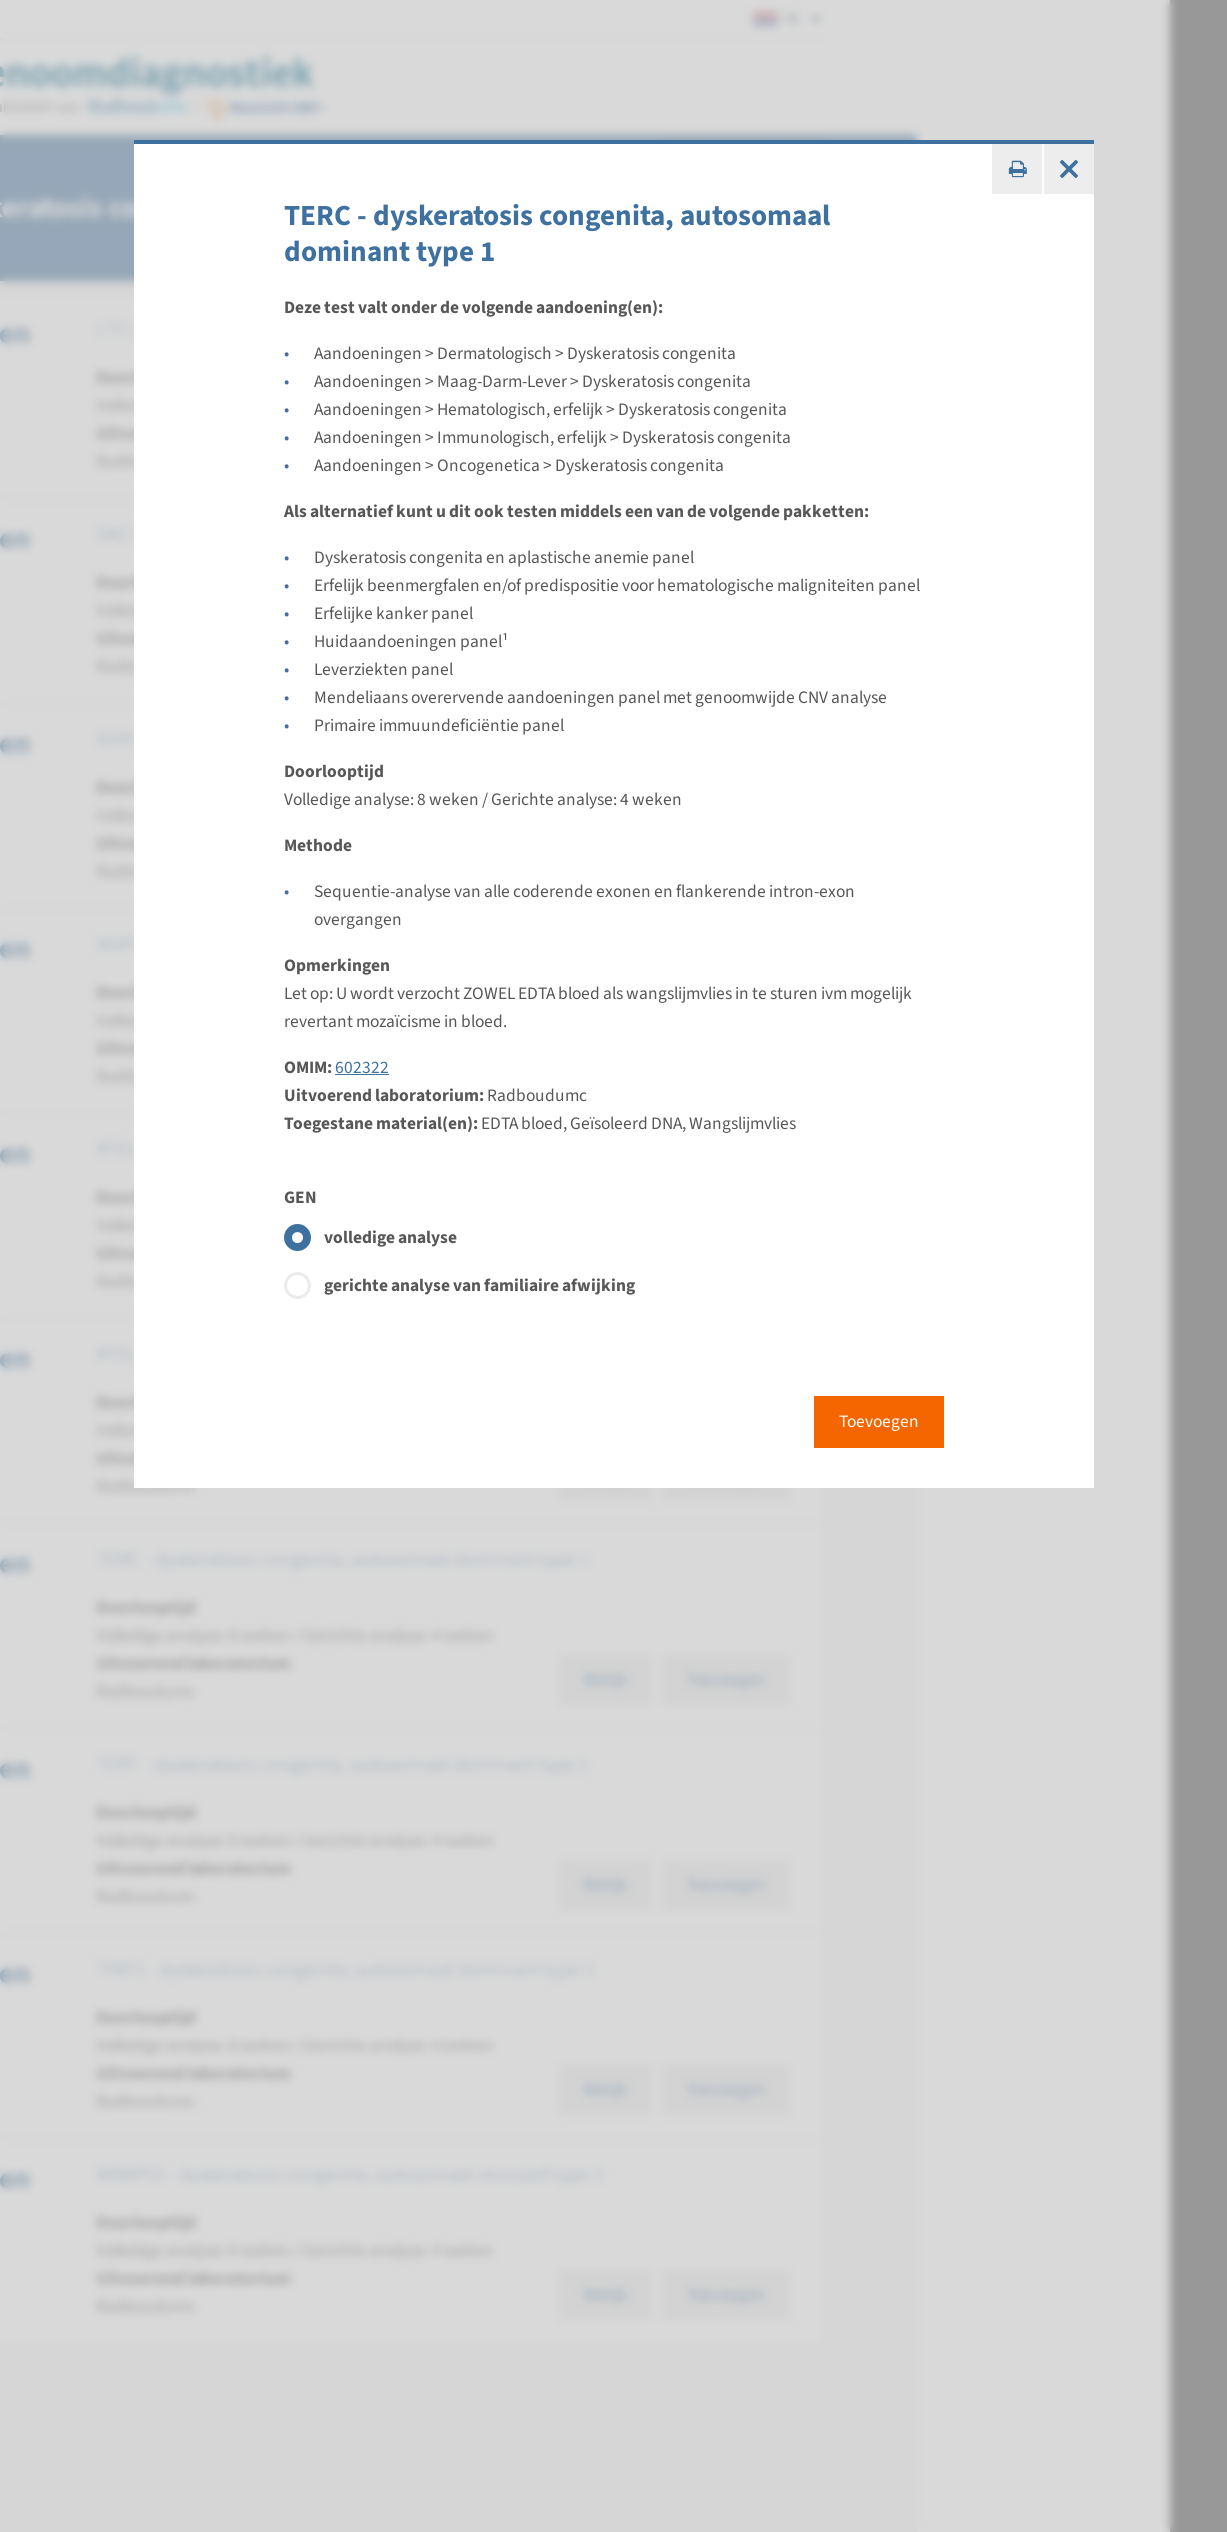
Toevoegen (879, 1421)
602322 (362, 1067)
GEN (300, 1197)
